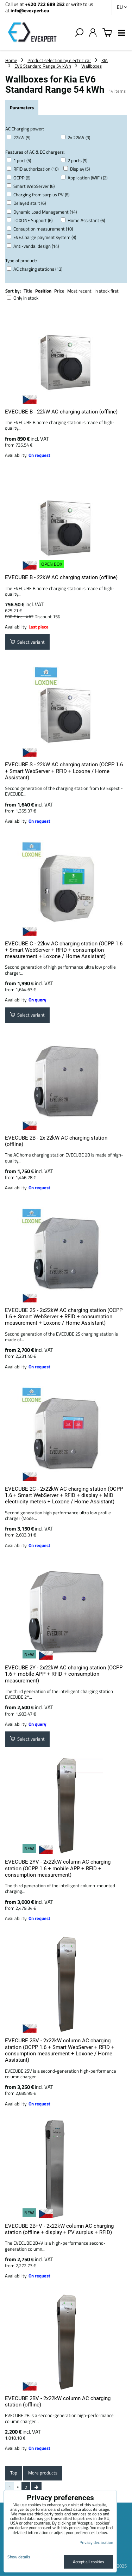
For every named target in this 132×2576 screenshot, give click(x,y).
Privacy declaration (96, 2542)
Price (59, 290)
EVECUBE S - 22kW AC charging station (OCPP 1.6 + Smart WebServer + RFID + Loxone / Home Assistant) (64, 771)
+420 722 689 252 (45, 4)
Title (28, 290)
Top (13, 2472)
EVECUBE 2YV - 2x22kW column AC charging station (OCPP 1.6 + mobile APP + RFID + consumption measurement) (58, 1868)
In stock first (106, 290)
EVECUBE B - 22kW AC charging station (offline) (61, 412)
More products (42, 2472)
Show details (18, 2556)
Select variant (27, 641)
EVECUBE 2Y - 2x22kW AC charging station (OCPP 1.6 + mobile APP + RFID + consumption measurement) (63, 1674)
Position (43, 290)
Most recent (79, 290)
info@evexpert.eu (30, 10)
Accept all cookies (88, 2561)
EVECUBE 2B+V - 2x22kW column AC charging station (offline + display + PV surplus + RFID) (59, 2229)
